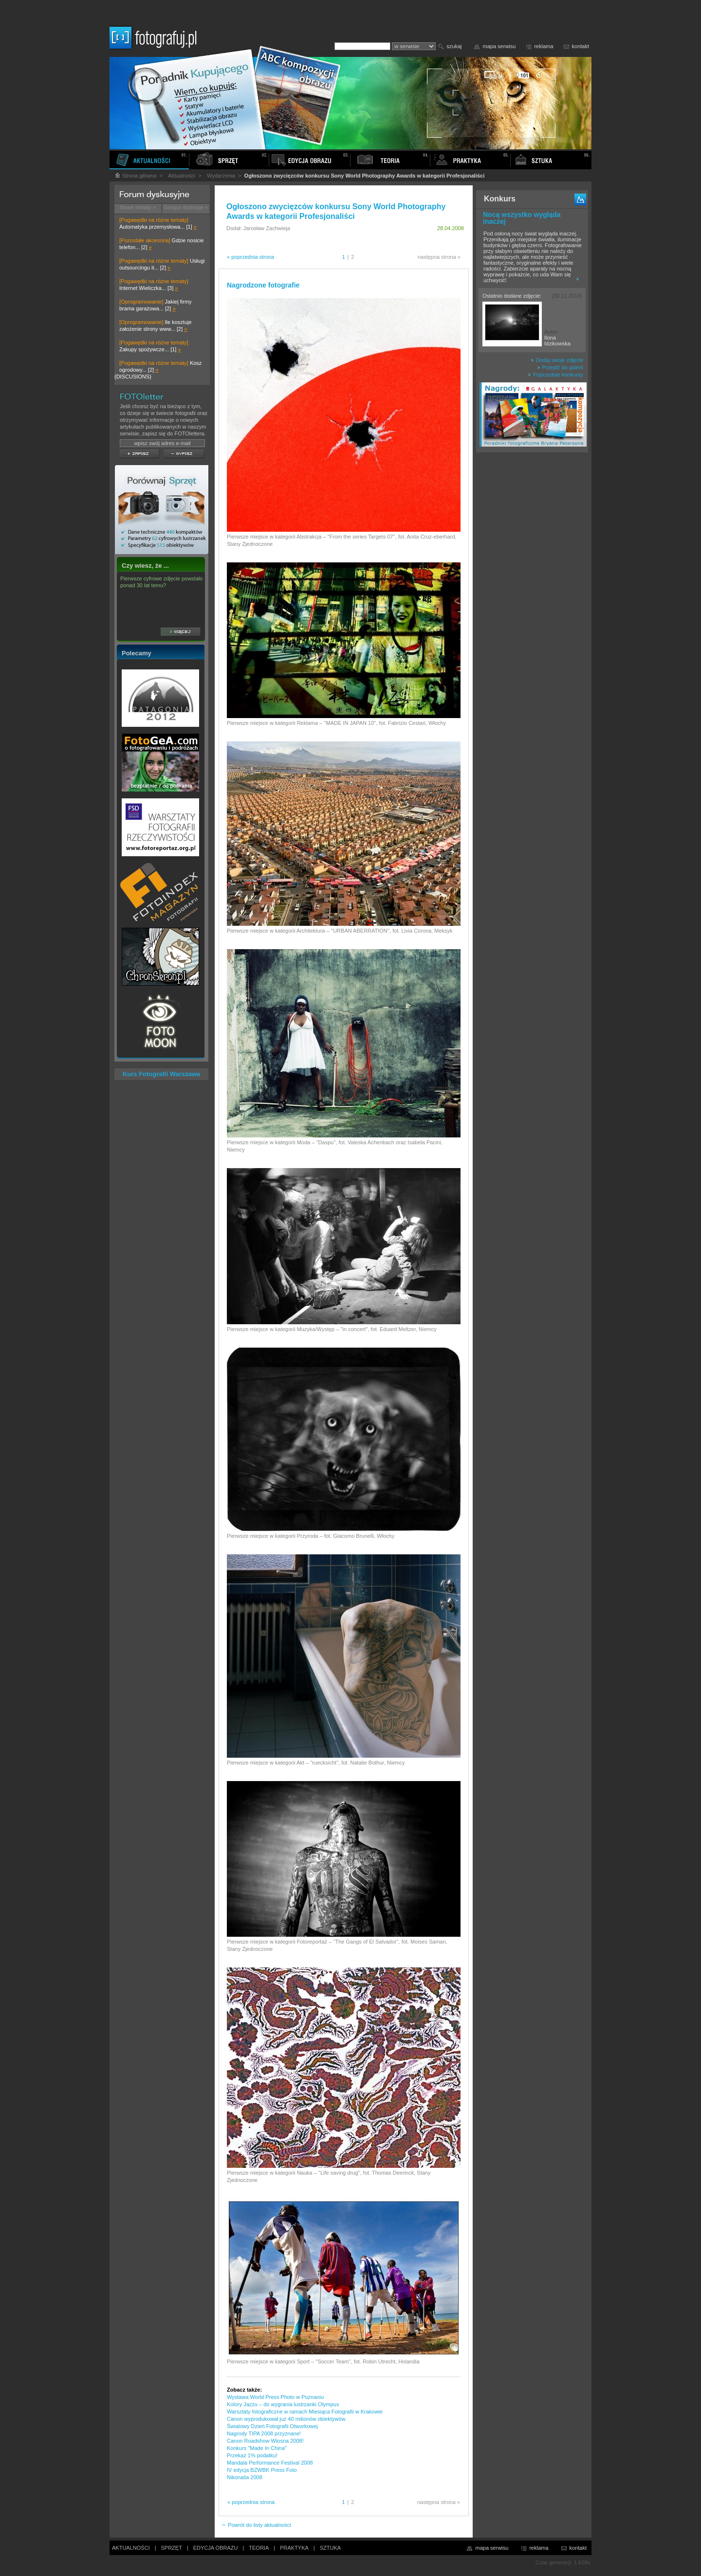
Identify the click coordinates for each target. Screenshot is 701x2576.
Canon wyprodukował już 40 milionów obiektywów (286, 2419)
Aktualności (181, 176)
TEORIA (259, 2548)
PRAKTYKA (294, 2548)
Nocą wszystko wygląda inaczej (522, 218)
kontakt (580, 46)
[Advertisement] (532, 610)
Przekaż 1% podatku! (252, 2455)
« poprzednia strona (250, 257)
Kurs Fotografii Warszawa (161, 1074)
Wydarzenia (221, 176)
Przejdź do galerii (560, 367)
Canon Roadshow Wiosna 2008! (265, 2441)
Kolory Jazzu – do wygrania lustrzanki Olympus (283, 2404)
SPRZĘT (171, 2548)
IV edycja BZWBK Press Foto (262, 2470)
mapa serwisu (499, 46)
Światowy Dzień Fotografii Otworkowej (272, 2426)
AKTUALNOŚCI (131, 2548)
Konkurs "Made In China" (257, 2448)
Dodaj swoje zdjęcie (557, 360)
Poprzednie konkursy (555, 375)
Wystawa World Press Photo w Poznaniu (275, 2397)
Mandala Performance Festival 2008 (270, 2463)
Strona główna (135, 176)
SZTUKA (330, 2548)
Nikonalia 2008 (244, 2477)
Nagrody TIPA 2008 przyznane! (264, 2433)
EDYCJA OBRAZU (215, 2548)
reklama (543, 46)
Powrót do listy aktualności (256, 2525)
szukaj (453, 46)
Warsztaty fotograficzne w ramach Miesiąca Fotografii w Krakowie (305, 2411)
